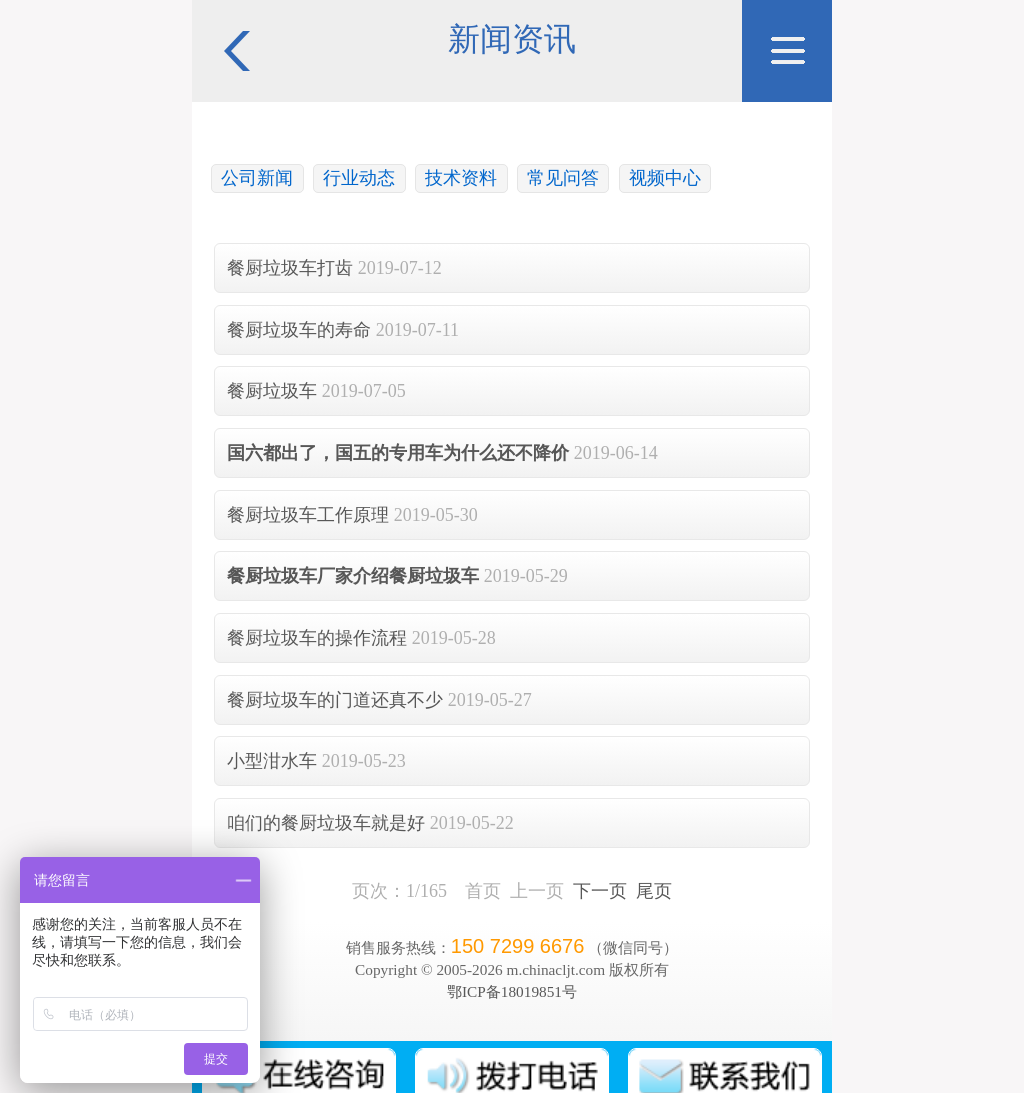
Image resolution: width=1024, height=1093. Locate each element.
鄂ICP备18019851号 (512, 991)
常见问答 (563, 178)
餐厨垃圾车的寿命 (299, 330)
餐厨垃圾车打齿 (290, 268)
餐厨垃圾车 (272, 391)
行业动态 (359, 178)
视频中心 (665, 178)
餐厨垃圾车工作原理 (308, 515)
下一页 (600, 891)
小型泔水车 (272, 761)
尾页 (654, 891)
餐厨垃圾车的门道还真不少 (335, 700)
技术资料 (461, 178)
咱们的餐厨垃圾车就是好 (326, 823)
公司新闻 (257, 178)
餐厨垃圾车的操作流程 (317, 638)
